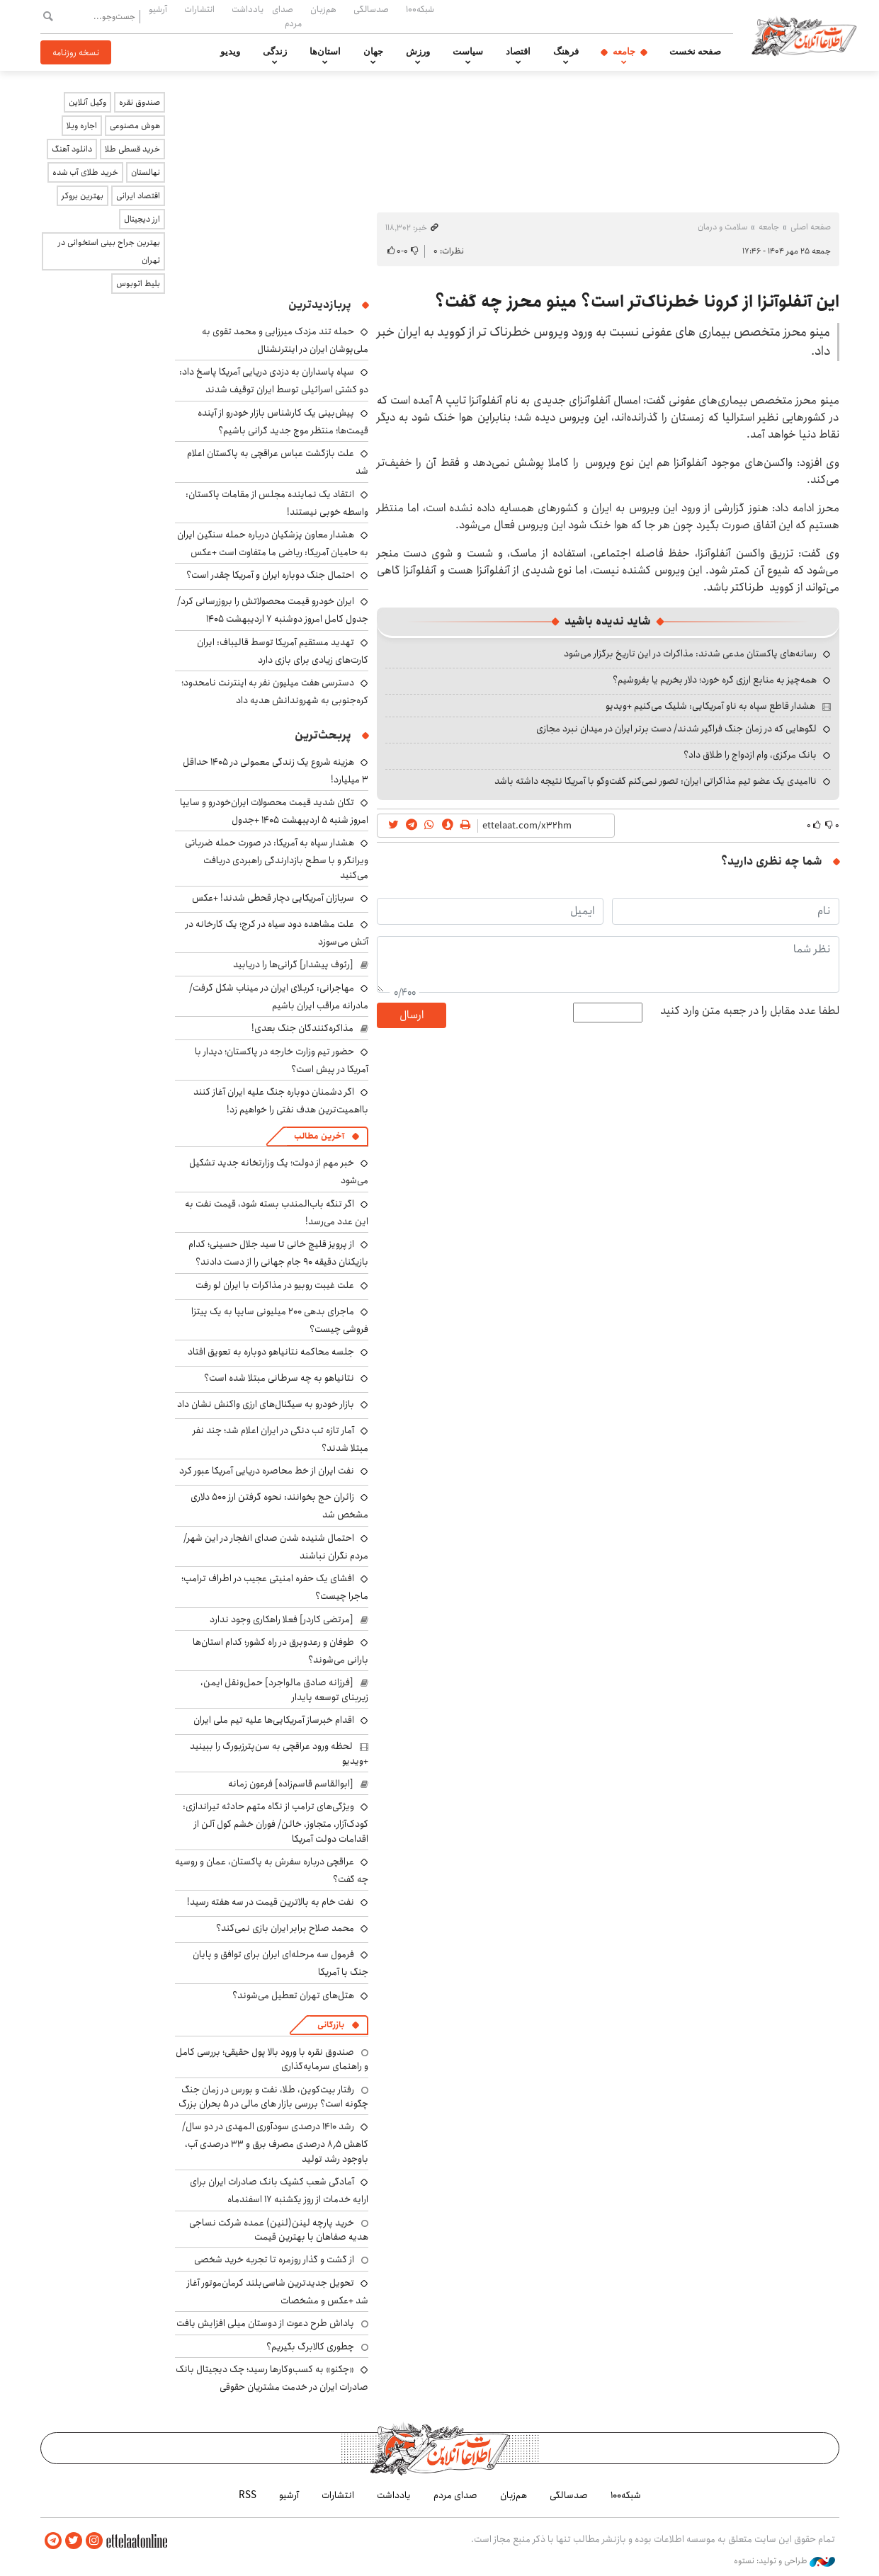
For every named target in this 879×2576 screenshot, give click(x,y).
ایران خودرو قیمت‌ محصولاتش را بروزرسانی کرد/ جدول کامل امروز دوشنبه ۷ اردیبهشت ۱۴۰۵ (272, 610)
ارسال (411, 1015)
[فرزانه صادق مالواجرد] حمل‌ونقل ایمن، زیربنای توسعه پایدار (284, 1689)
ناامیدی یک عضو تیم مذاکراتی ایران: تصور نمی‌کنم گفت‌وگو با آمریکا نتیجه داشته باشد (655, 781)
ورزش (418, 52)
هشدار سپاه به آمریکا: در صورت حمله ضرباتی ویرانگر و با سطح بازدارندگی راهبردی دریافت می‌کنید (276, 858)
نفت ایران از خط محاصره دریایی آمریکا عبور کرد (266, 1470)
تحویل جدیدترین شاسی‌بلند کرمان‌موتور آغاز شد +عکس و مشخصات (277, 2291)
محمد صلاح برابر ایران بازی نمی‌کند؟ (285, 1928)
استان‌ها (325, 52)
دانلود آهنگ (72, 149)
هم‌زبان (323, 9)
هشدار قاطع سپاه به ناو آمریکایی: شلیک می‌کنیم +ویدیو (710, 706)
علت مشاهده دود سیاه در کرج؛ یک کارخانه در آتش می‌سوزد (277, 933)
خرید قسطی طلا (132, 149)
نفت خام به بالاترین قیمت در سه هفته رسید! (270, 1902)
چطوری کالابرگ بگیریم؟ (310, 2346)
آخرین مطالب (319, 1136)
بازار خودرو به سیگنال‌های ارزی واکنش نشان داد (265, 1404)
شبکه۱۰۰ (420, 9)
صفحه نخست (695, 52)
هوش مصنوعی (135, 125)
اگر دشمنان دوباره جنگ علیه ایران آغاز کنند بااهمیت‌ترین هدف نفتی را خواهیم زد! (280, 1100)
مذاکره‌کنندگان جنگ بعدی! (302, 1028)
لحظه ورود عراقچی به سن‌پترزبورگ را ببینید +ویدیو (279, 1753)
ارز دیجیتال (142, 219)
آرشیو (158, 9)
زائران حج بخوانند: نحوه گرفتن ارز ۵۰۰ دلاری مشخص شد (279, 1505)
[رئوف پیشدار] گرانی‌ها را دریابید (293, 964)
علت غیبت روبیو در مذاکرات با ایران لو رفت (274, 1285)
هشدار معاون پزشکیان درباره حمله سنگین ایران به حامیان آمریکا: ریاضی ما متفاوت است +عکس (272, 543)
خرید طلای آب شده (85, 172)
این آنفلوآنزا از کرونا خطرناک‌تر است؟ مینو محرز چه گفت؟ (637, 301)
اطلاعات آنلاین (804, 35)
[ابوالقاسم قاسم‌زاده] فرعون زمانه (290, 1783)
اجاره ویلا (82, 125)
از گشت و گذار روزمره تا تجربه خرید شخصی (274, 2259)
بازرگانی (330, 2024)
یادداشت (247, 9)
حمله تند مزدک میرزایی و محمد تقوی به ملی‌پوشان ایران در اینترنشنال (285, 340)
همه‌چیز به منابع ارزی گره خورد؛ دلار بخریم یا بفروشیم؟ (715, 680)
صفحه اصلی (810, 227)
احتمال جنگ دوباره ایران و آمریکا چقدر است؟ (270, 575)
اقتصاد (518, 52)
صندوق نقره (139, 102)
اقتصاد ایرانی (138, 196)
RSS (247, 2495)
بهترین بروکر (82, 196)
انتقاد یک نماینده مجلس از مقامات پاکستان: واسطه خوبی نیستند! (277, 503)
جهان (373, 52)
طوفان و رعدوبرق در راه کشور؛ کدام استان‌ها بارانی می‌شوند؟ (280, 1651)
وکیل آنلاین (87, 102)
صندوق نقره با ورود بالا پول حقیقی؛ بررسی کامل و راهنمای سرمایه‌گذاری (272, 2059)
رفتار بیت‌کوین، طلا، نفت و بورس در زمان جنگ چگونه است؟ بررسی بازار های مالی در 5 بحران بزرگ (273, 2096)
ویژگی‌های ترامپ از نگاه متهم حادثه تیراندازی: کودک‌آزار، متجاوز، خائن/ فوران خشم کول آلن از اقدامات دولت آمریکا (275, 1822)
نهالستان (145, 172)
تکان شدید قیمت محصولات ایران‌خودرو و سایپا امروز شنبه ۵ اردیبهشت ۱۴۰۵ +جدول (274, 811)
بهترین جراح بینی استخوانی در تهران (109, 251)
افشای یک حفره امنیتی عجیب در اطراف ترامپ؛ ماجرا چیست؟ (274, 1587)
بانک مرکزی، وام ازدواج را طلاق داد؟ (750, 755)
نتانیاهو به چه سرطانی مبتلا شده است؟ (279, 1378)
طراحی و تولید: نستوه (784, 2561)
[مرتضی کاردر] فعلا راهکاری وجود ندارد (281, 1619)
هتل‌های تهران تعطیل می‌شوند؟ (293, 1995)
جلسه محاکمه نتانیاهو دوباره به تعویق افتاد (271, 1352)
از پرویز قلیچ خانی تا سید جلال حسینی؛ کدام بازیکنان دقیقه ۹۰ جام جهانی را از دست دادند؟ (278, 1253)
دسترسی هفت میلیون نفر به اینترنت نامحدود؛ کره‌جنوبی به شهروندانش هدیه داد (274, 691)
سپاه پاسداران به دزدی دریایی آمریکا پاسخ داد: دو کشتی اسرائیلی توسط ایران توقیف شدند (273, 380)
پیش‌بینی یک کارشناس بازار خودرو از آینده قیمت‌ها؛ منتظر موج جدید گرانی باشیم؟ (283, 421)
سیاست (468, 52)
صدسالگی (371, 9)
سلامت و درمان (722, 227)
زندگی (275, 52)
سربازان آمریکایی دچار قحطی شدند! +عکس (273, 898)
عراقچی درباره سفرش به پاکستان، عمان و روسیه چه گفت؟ (271, 1870)
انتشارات (199, 9)
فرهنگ (566, 52)
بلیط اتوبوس (138, 283)
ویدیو (230, 52)
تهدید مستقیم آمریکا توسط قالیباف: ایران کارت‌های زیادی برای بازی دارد (282, 651)
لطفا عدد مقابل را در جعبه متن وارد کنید (749, 1011)
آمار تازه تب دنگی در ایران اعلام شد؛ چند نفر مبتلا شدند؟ (280, 1439)
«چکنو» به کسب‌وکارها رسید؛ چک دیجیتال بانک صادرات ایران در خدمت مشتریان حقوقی (272, 2378)
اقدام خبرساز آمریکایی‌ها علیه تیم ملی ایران (273, 1720)
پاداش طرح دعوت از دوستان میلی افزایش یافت (265, 2323)
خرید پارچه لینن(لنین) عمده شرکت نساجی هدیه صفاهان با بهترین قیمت (278, 2230)
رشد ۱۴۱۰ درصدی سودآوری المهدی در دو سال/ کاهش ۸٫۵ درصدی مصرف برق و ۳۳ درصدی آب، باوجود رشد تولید (275, 2142)
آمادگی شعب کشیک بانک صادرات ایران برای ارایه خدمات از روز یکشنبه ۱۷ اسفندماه (279, 2190)
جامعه (624, 52)
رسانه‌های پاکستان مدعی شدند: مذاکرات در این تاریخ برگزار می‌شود (690, 653)
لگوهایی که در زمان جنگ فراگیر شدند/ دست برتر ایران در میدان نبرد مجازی (676, 728)
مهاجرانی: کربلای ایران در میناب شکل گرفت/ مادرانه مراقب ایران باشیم (278, 996)
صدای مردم (287, 16)
